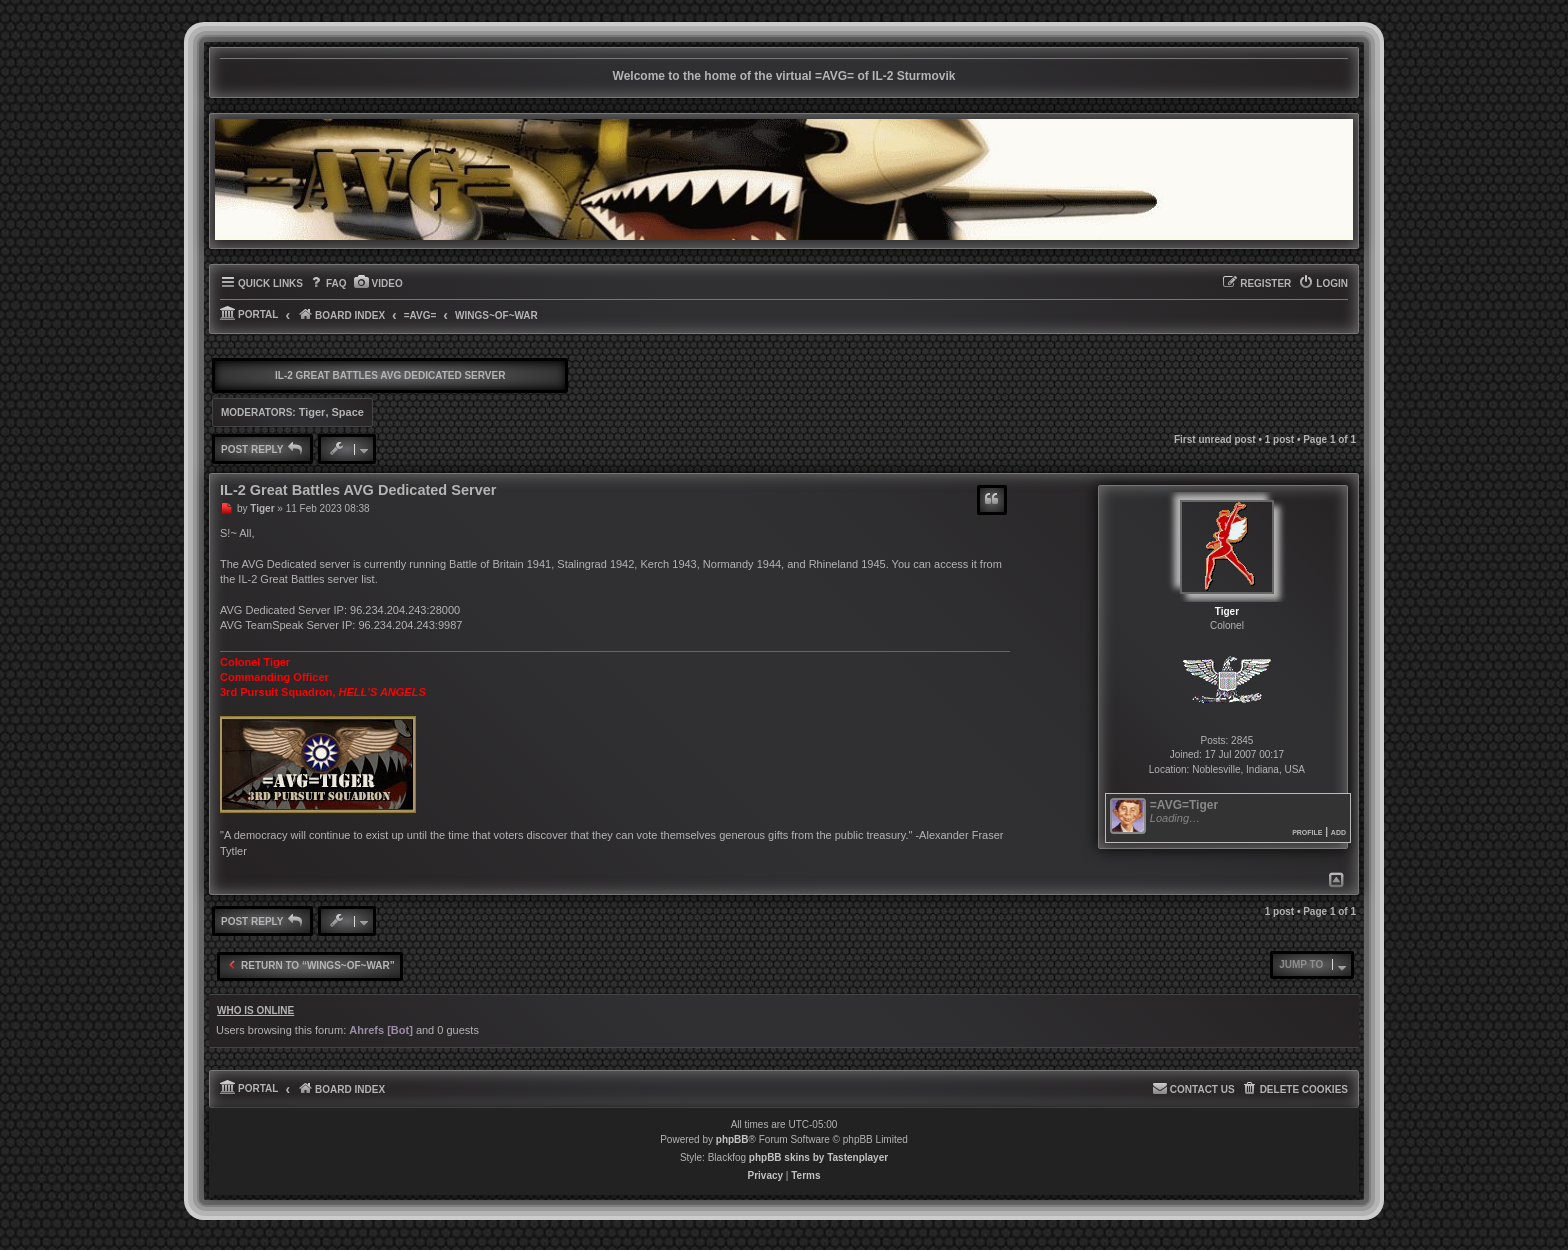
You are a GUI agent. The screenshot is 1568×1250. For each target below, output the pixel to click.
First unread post (1215, 439)
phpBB (732, 1139)
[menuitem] (327, 284)
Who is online (255, 1010)
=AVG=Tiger (1184, 805)
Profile (1307, 831)
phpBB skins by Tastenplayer (818, 1157)
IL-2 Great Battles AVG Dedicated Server (390, 375)
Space (348, 412)
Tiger (312, 412)
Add (1338, 831)
